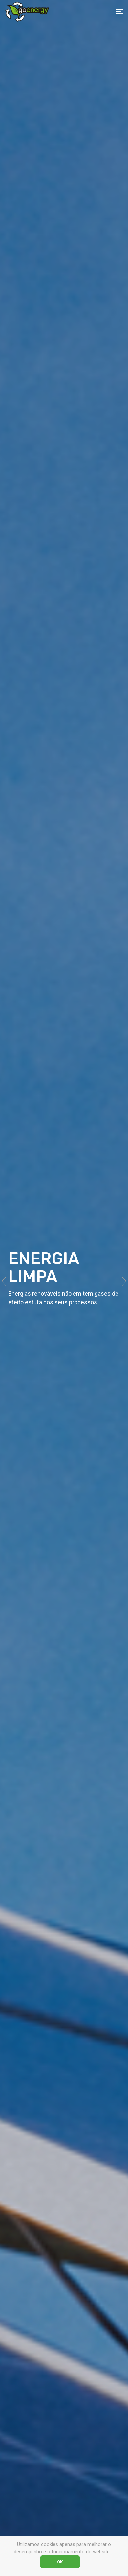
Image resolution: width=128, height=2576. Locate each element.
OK (60, 2561)
